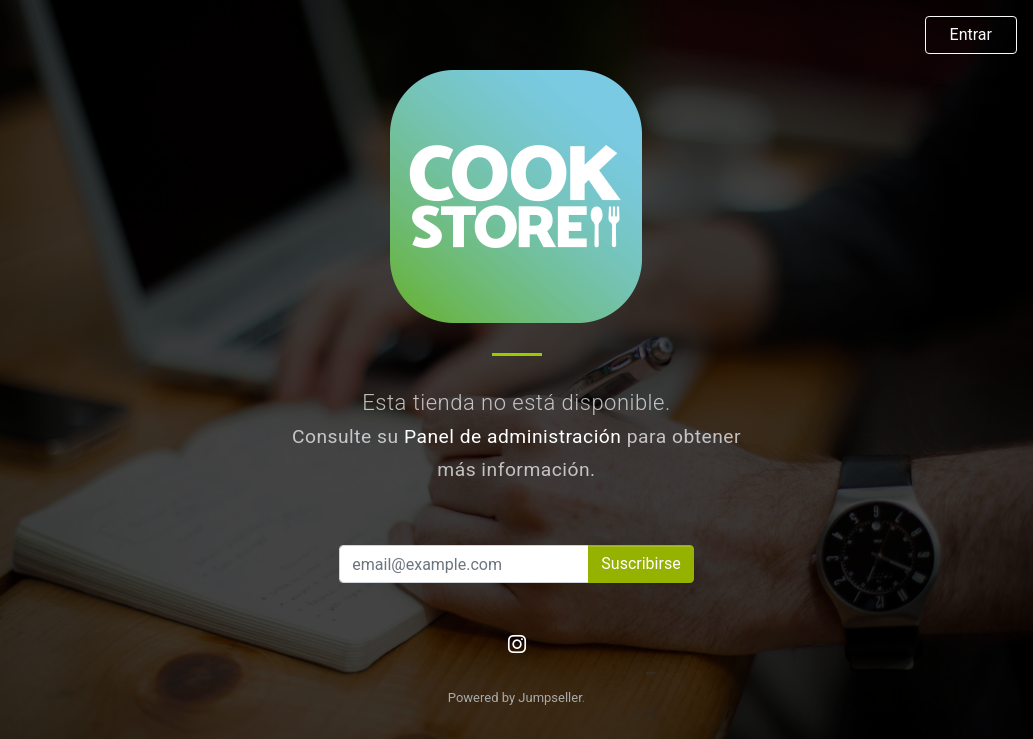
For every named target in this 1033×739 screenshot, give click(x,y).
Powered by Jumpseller (515, 697)
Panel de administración (513, 436)
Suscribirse (640, 563)
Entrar (971, 34)
